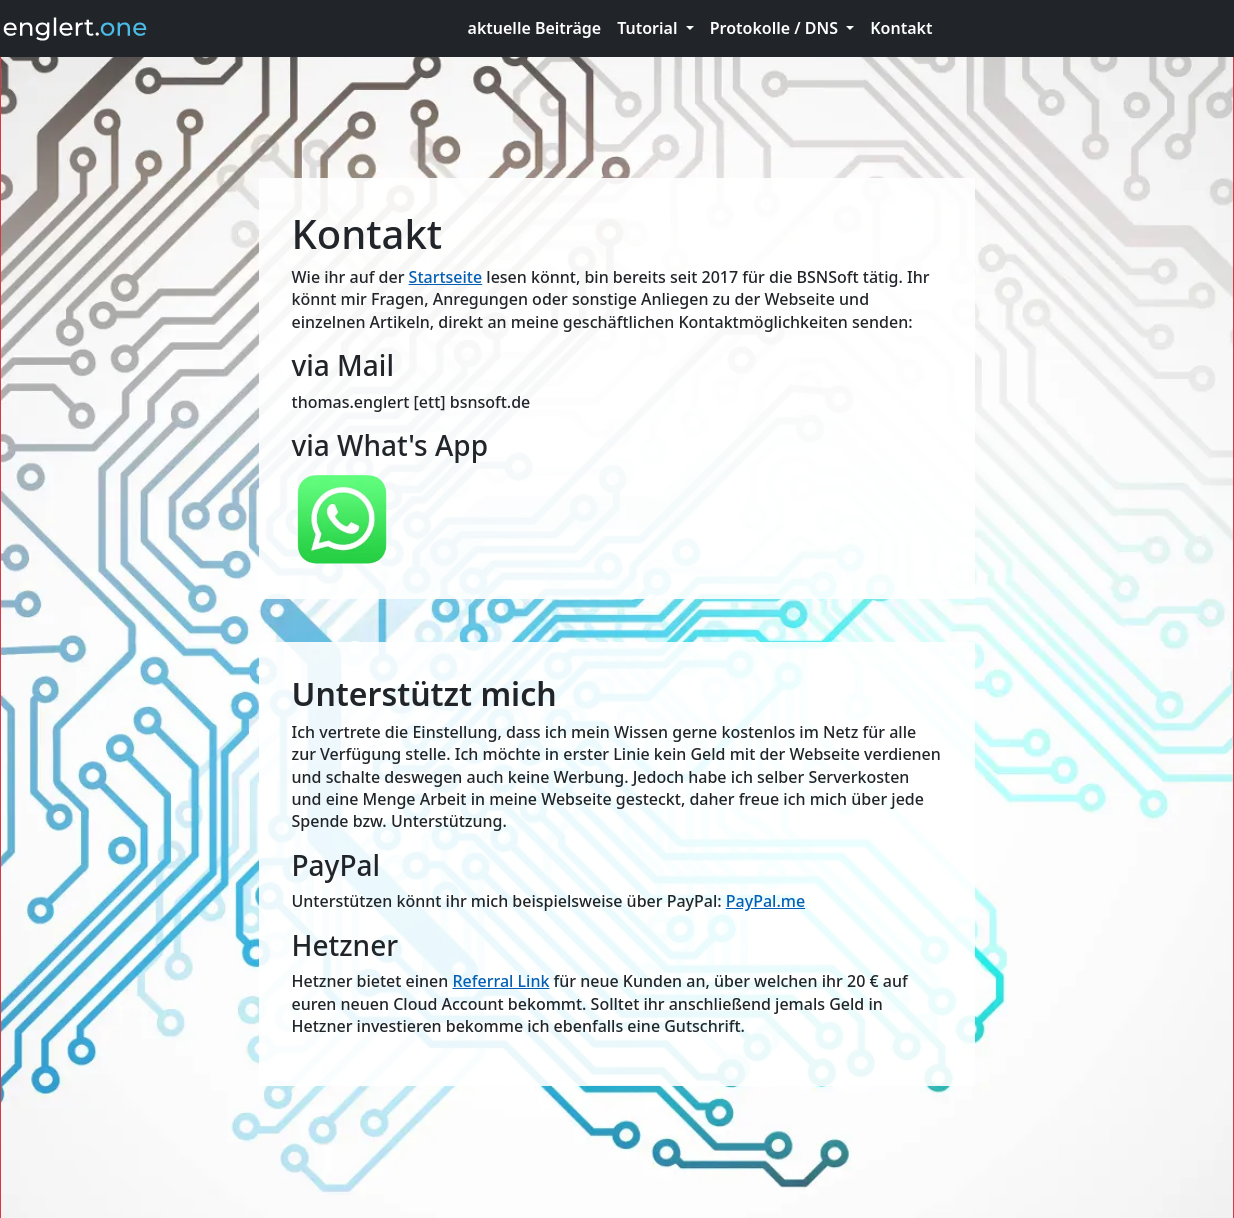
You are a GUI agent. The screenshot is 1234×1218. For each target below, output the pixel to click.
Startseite (446, 277)
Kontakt (901, 28)
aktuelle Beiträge (535, 28)
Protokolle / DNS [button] (776, 28)
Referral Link (501, 981)
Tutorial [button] (649, 28)
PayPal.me (765, 901)
